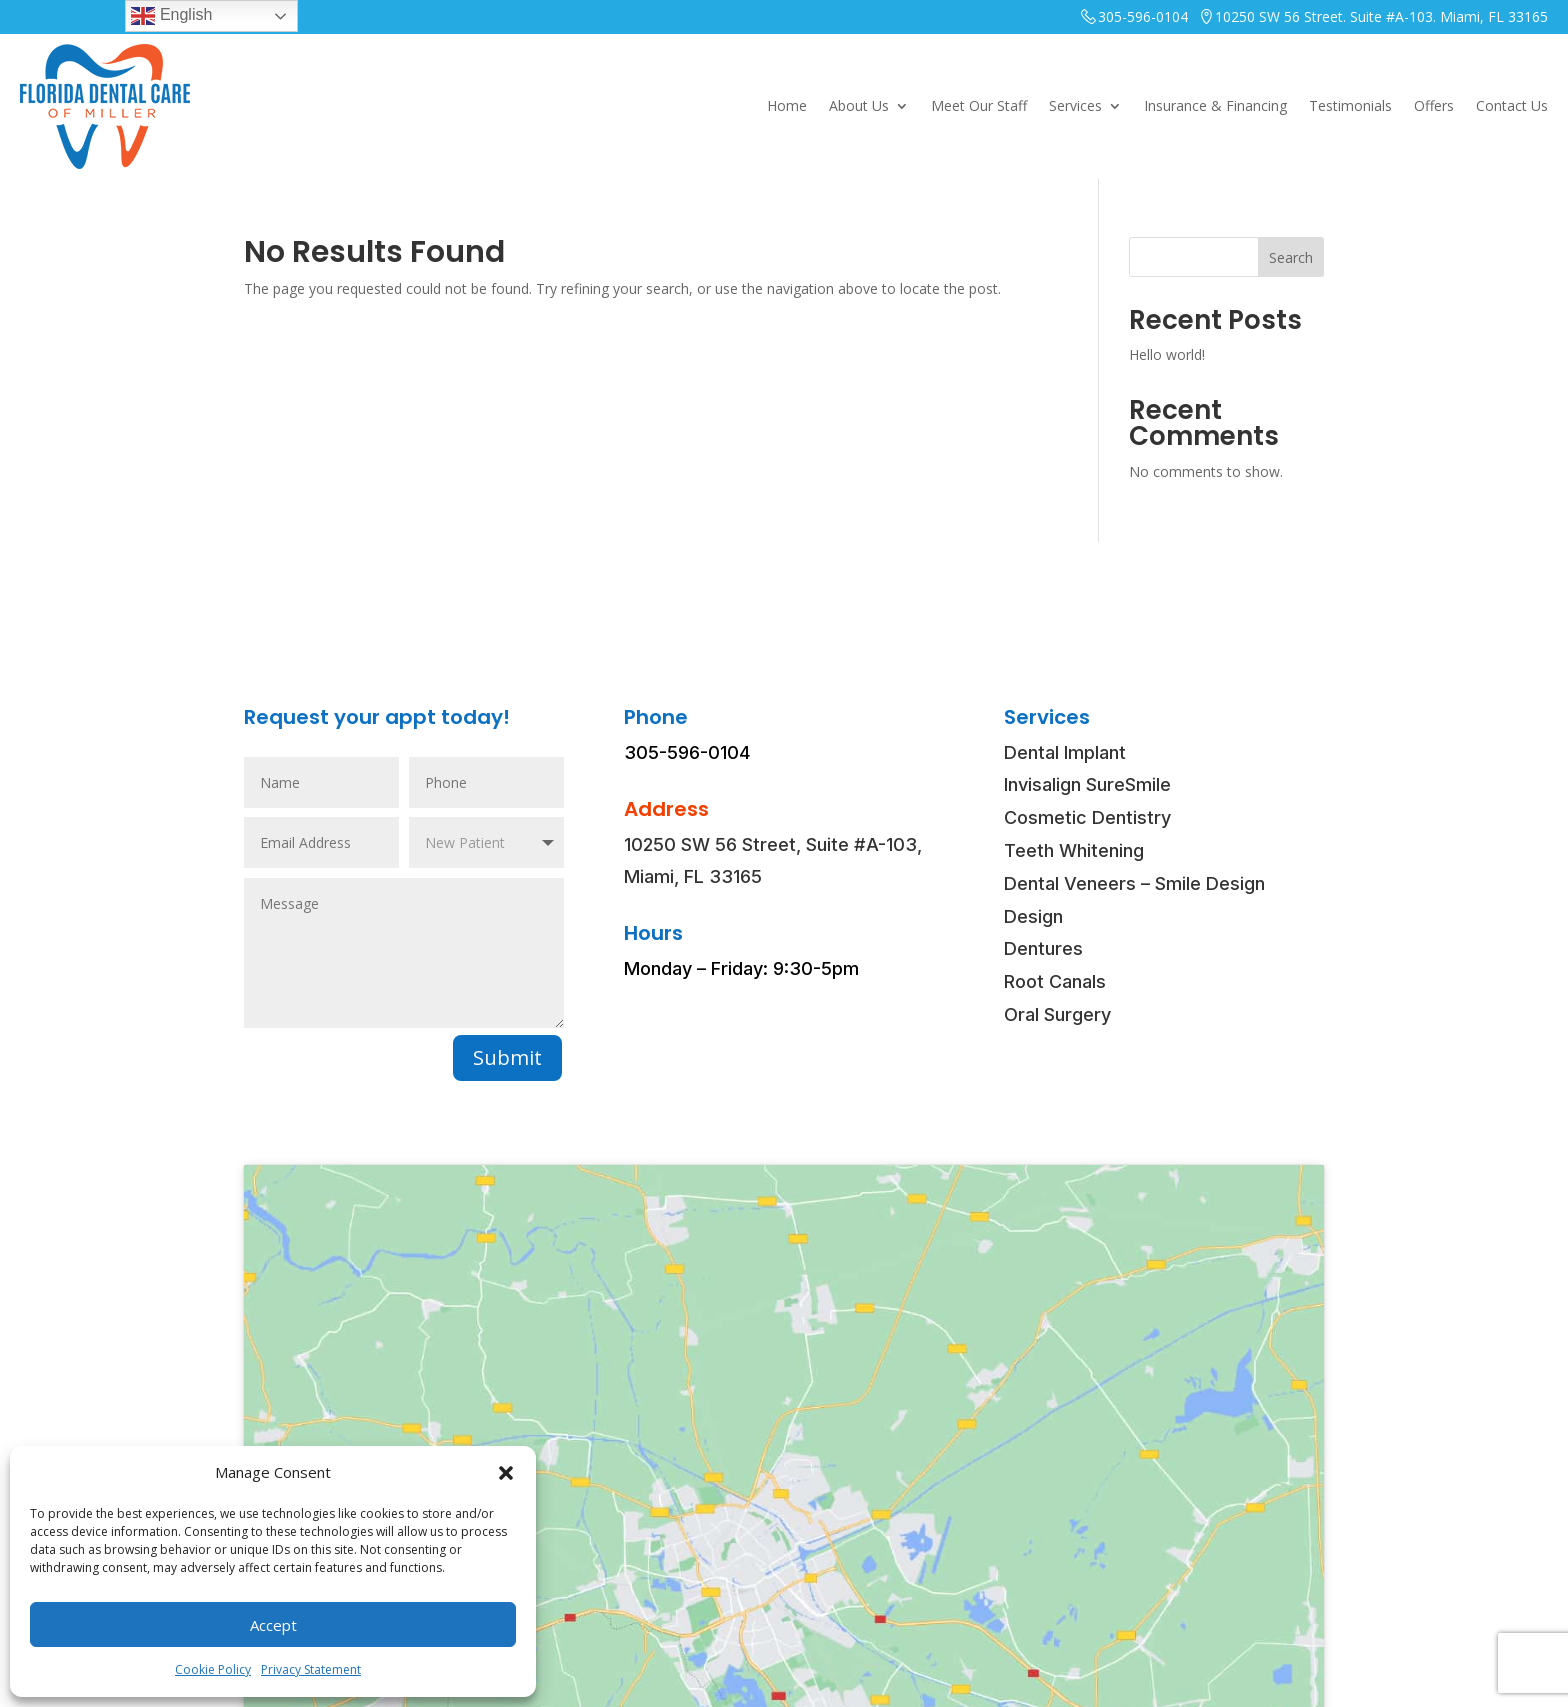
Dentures (1043, 948)
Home (787, 105)
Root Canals (1055, 981)
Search (1291, 257)
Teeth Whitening (1074, 850)
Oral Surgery (1057, 1014)
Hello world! (1167, 354)
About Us (859, 105)
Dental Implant (1065, 752)
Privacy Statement (311, 1669)
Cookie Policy (213, 1669)
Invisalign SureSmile (1087, 784)
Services (1075, 105)
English (171, 16)
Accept (273, 1625)
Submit (507, 1057)
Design (1033, 916)
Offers (1434, 105)
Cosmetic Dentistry (1087, 817)
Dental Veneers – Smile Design (1134, 883)
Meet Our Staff (979, 105)
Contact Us (1512, 105)
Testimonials (1350, 105)
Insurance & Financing (1215, 105)
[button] (506, 1473)
